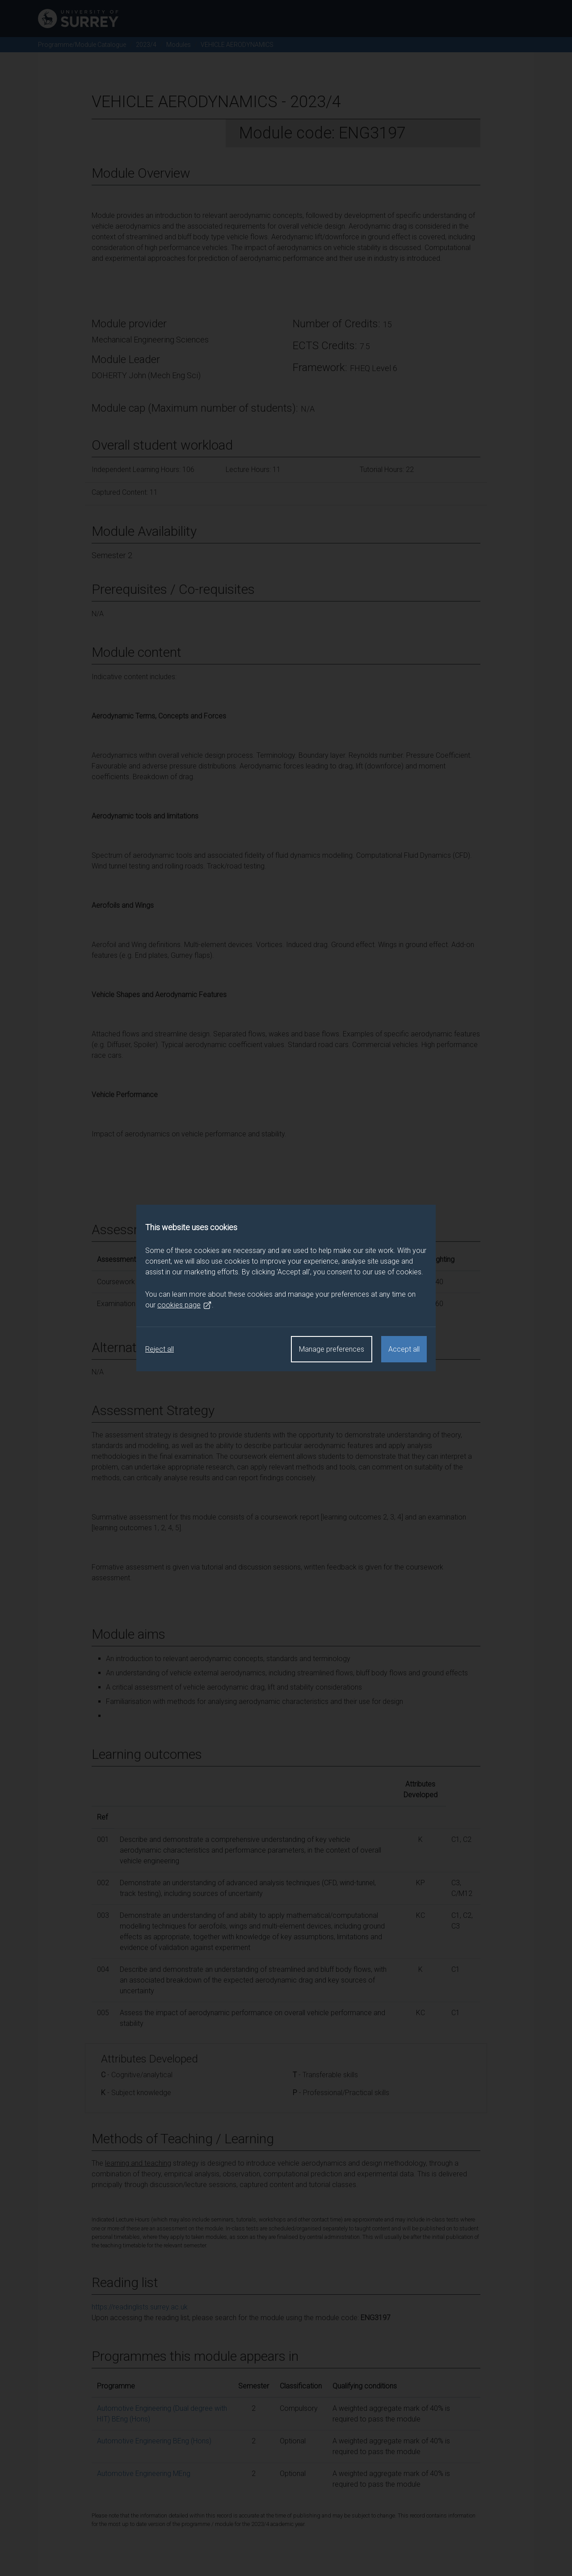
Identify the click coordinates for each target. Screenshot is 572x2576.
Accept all (404, 1349)
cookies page (184, 1305)
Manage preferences (331, 1349)
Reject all (159, 1349)
